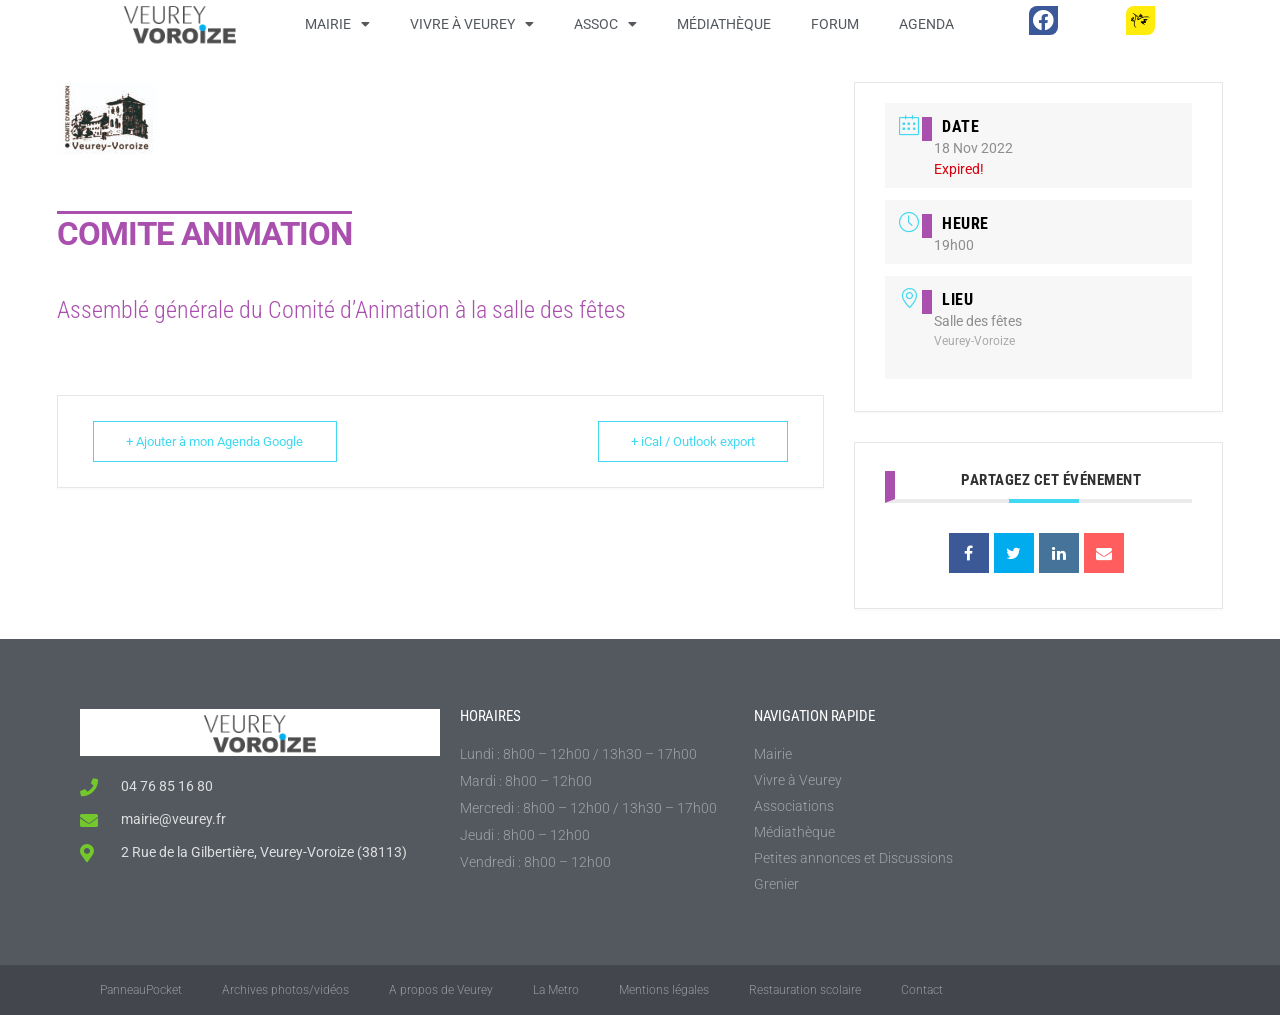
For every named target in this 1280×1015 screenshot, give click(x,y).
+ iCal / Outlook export (691, 441)
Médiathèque (724, 24)
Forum (835, 24)
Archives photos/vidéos (285, 990)
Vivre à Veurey (472, 24)
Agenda (926, 24)
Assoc (605, 24)
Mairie (337, 24)
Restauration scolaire (805, 990)
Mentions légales (664, 990)
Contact (922, 990)
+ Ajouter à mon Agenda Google (216, 441)
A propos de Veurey (441, 990)
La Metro (556, 990)
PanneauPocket (141, 990)
